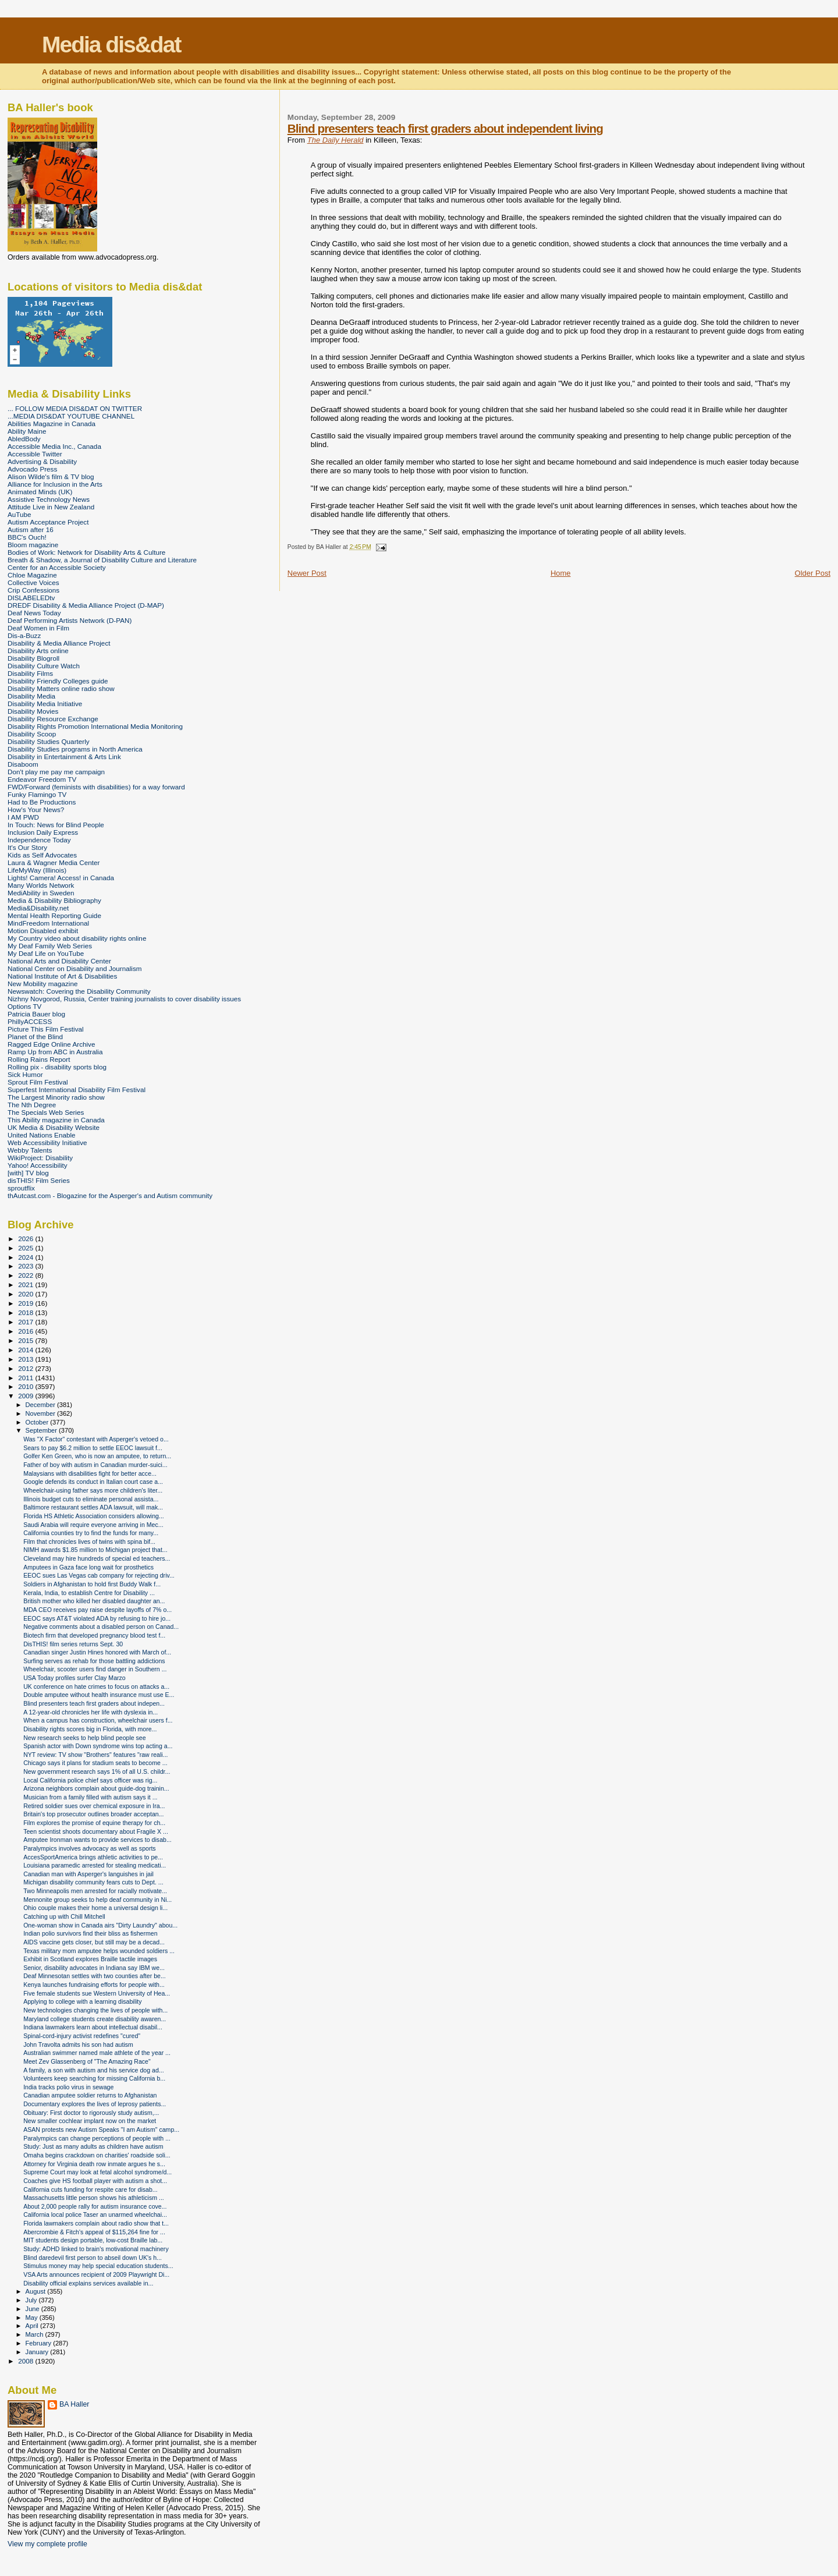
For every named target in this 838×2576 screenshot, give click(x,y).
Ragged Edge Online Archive (51, 1044)
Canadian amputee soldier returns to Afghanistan (90, 2095)
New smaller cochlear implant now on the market (89, 2120)
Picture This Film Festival (46, 1029)
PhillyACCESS (30, 1021)
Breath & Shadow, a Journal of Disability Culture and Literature (102, 560)
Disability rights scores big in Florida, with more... (90, 1728)
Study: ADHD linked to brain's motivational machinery (96, 2248)
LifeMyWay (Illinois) (37, 870)
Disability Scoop (32, 734)
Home (561, 573)
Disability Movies (33, 711)
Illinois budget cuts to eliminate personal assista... (90, 1499)
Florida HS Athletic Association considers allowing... (93, 1515)
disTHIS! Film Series (39, 1180)
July (32, 2300)
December (41, 1404)
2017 (26, 1322)
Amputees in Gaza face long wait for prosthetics (88, 1567)
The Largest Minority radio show (56, 1097)
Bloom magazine (33, 544)
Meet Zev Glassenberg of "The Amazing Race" (87, 2061)
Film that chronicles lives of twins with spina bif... (89, 1541)
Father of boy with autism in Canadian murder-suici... (95, 1464)
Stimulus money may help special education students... (98, 2265)
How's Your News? (36, 809)
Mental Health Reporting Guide (54, 915)
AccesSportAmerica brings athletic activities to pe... (93, 1857)
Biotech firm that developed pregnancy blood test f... (94, 1635)
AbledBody (24, 438)
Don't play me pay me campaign (56, 771)
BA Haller (74, 2404)
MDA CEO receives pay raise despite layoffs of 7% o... (97, 1609)
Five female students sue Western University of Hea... (96, 1993)
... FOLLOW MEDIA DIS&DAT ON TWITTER (75, 408)
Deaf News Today (34, 612)
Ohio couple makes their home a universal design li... (95, 1907)
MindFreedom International (48, 923)
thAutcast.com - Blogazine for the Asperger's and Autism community (110, 1195)
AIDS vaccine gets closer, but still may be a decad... (94, 1942)
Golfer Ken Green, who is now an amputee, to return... (97, 1455)
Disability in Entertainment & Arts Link (64, 756)
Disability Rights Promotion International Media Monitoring (95, 726)
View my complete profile (47, 2544)
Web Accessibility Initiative (47, 1142)
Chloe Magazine (32, 575)
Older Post (812, 573)
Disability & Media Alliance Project (59, 643)
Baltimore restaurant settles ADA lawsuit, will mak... (93, 1507)
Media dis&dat (111, 44)
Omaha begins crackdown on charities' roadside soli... (97, 2155)
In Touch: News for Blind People (56, 824)
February (40, 2343)
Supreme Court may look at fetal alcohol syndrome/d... (97, 2171)
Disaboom (23, 764)
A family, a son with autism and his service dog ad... (93, 2070)
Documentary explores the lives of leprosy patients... (94, 2103)
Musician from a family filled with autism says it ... (90, 1797)
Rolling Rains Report (39, 1059)
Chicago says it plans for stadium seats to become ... (95, 1762)
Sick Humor (25, 1074)
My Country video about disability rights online (77, 938)
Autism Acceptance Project (48, 522)
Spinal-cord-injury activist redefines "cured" (81, 2035)
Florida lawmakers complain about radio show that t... (96, 2223)
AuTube (19, 514)
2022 (26, 1275)
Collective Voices (33, 582)
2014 (26, 1349)
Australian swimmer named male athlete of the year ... (97, 2052)
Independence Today (39, 840)
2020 (26, 1294)
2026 (26, 1238)
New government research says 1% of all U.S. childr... (96, 1771)
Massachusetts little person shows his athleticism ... (93, 2197)
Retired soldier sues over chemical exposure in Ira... (94, 1805)
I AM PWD (23, 817)
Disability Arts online (38, 650)
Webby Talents (30, 1150)
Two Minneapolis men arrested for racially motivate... (95, 1890)
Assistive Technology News (49, 499)
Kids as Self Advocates (42, 855)
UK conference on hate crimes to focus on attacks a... (96, 1686)
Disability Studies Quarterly (49, 741)
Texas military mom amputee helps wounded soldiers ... (99, 1950)
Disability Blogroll (33, 658)
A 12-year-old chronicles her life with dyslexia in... (90, 1712)
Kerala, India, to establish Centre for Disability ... (89, 1592)
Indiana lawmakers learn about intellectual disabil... (92, 2027)
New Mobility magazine (43, 983)
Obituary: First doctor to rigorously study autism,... (91, 2112)
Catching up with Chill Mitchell (64, 1916)
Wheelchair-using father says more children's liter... (92, 1490)
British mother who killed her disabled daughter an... (94, 1600)
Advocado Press (32, 469)
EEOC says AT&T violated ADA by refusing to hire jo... (97, 1618)
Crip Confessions (33, 590)
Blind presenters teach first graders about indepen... (94, 1703)
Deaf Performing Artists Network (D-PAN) (70, 620)
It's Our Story (27, 847)
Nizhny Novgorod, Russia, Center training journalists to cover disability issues (124, 998)
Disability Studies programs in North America (75, 749)
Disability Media (31, 696)
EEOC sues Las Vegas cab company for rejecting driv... (99, 1575)
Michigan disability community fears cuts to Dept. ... (93, 1882)
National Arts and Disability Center (59, 961)
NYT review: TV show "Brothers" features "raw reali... (95, 1754)
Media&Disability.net (38, 908)
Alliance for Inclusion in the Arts (55, 484)
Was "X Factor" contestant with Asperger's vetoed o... (96, 1439)
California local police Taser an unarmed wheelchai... (95, 2214)
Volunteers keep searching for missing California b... (94, 2078)
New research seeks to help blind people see (84, 1737)
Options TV (24, 1006)
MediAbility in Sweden (41, 893)
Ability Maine (27, 431)
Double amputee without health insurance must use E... (98, 1694)
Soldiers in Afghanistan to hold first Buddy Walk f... (92, 1584)
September (42, 1430)
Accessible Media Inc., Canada (54, 446)
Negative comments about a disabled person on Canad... (101, 1626)
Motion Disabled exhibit (43, 930)
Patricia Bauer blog (36, 1014)
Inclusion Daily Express (43, 832)
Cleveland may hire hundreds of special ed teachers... (96, 1558)
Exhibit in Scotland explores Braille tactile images (90, 1958)
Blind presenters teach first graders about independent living (445, 128)
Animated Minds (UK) (40, 491)
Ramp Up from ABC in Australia (55, 1051)
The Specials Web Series (46, 1112)
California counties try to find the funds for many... (90, 1532)
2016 (26, 1331)
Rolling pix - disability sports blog (57, 1067)
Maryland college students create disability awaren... (94, 2018)
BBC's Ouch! (27, 537)
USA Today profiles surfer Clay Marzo (74, 1677)
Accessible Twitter (35, 454)
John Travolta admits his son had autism (78, 2044)
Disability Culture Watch (44, 665)
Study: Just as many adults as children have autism (93, 2146)
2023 (26, 1266)
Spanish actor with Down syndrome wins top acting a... (97, 1745)
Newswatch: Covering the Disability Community (79, 991)
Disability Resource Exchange (53, 718)
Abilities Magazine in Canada (51, 423)
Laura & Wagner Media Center (54, 862)
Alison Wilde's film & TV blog (51, 476)
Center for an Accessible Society (57, 567)
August (37, 2291)
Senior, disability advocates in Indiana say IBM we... (94, 1967)
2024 (26, 1257)
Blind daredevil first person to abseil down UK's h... (92, 2257)
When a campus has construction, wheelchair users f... (97, 1720)
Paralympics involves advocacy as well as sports (89, 1848)
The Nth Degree (32, 1104)
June (33, 2308)
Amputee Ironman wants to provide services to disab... (97, 1839)
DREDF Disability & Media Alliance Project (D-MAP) (86, 605)
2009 (26, 1395)
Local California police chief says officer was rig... (90, 1780)
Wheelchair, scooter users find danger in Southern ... (94, 1669)
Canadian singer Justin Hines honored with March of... (97, 1652)
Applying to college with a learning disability (82, 2001)
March (35, 2334)
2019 (26, 1303)
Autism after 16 (31, 529)
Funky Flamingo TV (37, 794)
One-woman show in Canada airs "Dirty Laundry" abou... (100, 1925)
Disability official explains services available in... (88, 2283)
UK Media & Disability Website (54, 1127)
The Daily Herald (335, 140)
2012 (26, 1368)
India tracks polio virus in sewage (68, 2087)
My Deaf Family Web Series (50, 945)
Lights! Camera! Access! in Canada (61, 877)
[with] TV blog (28, 1173)
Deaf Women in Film (38, 628)
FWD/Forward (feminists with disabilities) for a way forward (96, 787)
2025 (26, 1248)
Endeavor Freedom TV (42, 779)
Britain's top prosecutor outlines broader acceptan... (93, 1813)
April (33, 2325)
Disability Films (30, 673)
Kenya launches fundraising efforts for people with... (94, 1984)
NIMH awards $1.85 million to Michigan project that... (95, 1549)
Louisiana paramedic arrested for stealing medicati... (94, 1865)
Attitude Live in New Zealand (51, 507)
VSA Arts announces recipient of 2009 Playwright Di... (96, 2274)
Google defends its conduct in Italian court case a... (93, 1481)
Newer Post (306, 573)
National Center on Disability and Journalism (75, 968)
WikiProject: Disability (40, 1157)
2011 (26, 1377)
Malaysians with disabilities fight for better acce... (90, 1473)
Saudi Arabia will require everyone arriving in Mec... (93, 1524)
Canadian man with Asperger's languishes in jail (88, 1873)
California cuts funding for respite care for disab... (90, 2189)
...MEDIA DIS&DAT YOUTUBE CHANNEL (71, 416)
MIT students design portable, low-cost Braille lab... (92, 2240)
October (38, 1422)
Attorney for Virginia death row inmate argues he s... (94, 2163)
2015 (26, 1340)
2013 (26, 1359)
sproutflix (21, 1188)
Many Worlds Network (41, 885)
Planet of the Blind (35, 1036)
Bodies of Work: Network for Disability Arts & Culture (86, 552)
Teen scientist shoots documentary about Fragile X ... (95, 1831)
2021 (26, 1284)
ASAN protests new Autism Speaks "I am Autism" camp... (101, 2129)
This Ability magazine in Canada (56, 1120)
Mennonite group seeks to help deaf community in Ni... (97, 1899)
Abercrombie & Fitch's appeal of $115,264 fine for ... (94, 2231)
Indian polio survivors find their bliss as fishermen (90, 1933)
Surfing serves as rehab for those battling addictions (94, 1660)
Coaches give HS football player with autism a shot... (95, 2180)
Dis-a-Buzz (24, 635)
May (33, 2317)
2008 (26, 2361)
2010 (26, 1386)
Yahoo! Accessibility (38, 1165)
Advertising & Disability (42, 461)
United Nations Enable (42, 1135)
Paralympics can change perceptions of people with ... (97, 2138)
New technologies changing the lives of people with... (95, 2010)
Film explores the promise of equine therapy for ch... (94, 1822)
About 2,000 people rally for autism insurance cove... (94, 2206)
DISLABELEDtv (31, 597)
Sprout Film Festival (38, 1082)
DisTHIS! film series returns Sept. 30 (73, 1643)
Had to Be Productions (42, 802)
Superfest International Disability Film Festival (76, 1089)
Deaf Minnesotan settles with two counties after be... (94, 1975)
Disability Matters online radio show (61, 688)
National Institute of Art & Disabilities (62, 976)
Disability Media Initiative (45, 703)
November (41, 1413)
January (38, 2351)
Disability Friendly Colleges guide (58, 681)
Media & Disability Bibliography (54, 900)
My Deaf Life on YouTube (46, 953)
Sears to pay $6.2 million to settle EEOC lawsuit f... (92, 1447)
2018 (26, 1312)
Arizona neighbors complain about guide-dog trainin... (96, 1788)
